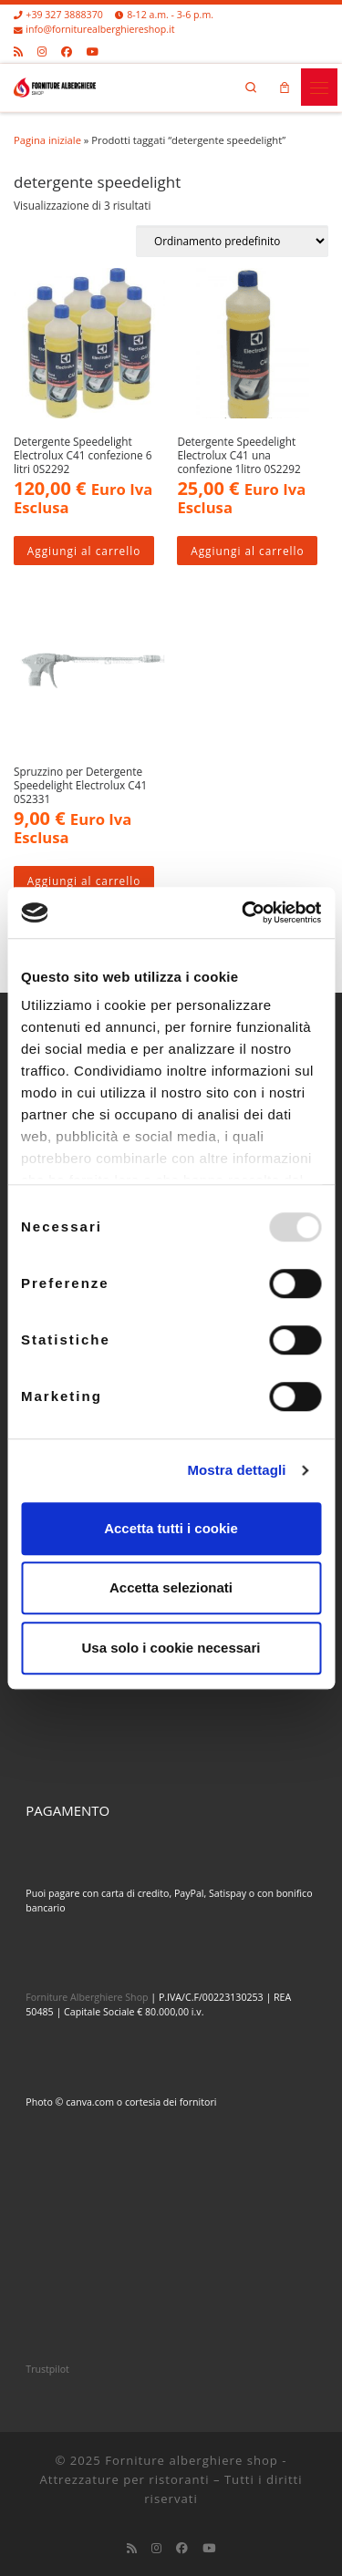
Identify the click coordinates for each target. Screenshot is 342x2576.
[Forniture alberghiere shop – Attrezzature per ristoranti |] (55, 85)
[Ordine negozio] (232, 241)
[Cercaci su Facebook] (66, 51)
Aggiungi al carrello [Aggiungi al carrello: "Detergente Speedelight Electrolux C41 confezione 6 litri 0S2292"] (83, 550)
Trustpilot (47, 2369)
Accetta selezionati (171, 1587)
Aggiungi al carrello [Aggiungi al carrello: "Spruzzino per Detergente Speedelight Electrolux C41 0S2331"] (83, 880)
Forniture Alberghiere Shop (87, 1997)
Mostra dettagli (236, 1470)
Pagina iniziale (47, 140)
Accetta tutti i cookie (171, 1528)
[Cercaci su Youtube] (92, 51)
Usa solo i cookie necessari (171, 1647)
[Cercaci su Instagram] (42, 51)
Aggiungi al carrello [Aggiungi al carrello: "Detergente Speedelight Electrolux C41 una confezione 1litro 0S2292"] (247, 550)
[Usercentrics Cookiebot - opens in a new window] (243, 912)
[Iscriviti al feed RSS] (18, 51)
